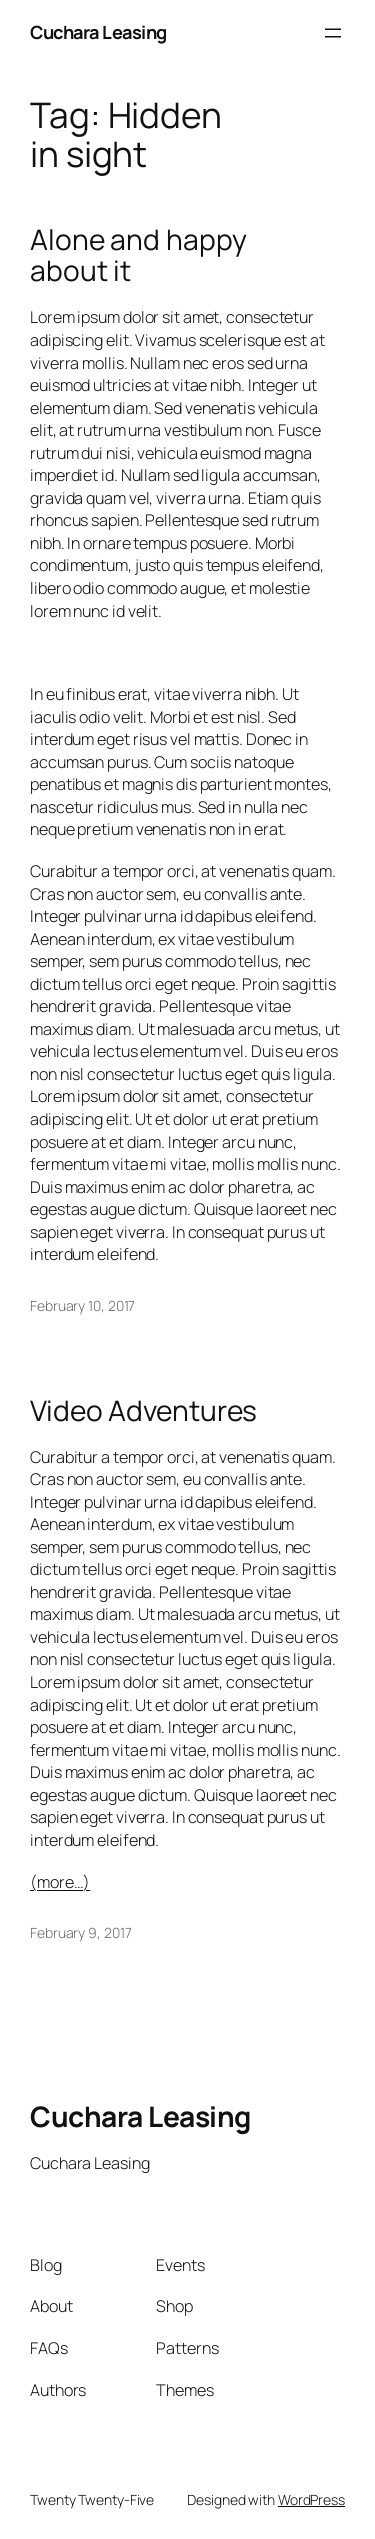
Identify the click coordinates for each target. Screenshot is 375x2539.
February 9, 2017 (80, 1932)
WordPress (311, 2499)
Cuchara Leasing (98, 32)
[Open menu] (333, 33)
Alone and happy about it (138, 255)
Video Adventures (143, 1411)
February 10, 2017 (82, 1305)
